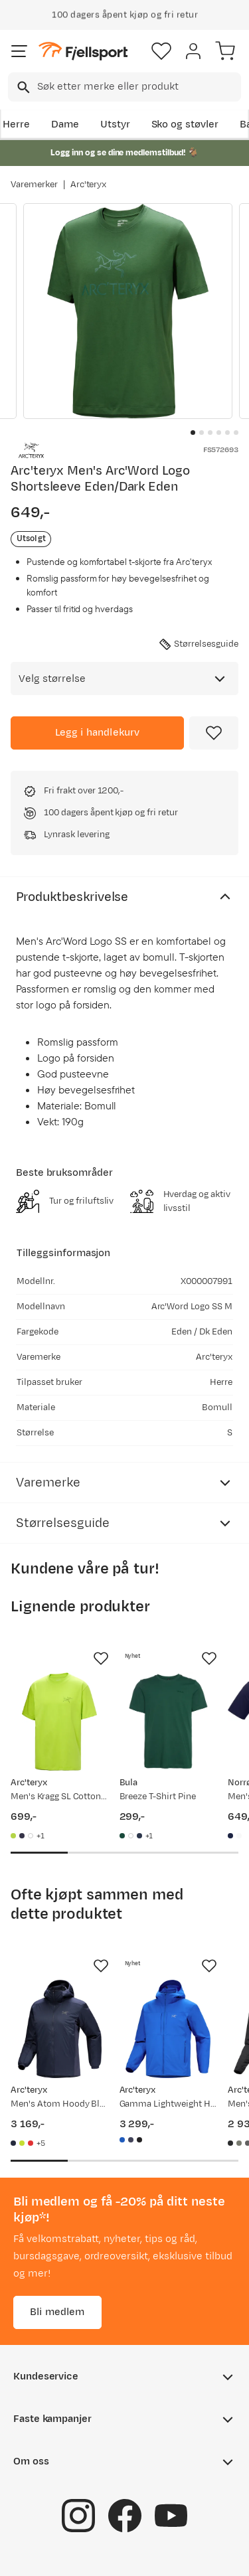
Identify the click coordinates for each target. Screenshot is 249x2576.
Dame (65, 124)
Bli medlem (57, 2311)
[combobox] (124, 87)
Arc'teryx (88, 185)
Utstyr (115, 124)
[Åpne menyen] (19, 51)
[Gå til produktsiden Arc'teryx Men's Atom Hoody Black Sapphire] (60, 2029)
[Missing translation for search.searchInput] (22, 87)
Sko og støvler (185, 124)
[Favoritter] (161, 51)
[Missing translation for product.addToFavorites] (213, 733)
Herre (16, 124)
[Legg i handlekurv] (97, 733)
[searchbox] (138, 87)
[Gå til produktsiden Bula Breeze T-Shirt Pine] (169, 1721)
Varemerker (34, 185)
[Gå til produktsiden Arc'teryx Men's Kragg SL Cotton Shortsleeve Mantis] (60, 1721)
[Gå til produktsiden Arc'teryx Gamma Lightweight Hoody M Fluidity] (169, 2029)
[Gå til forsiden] (83, 51)
